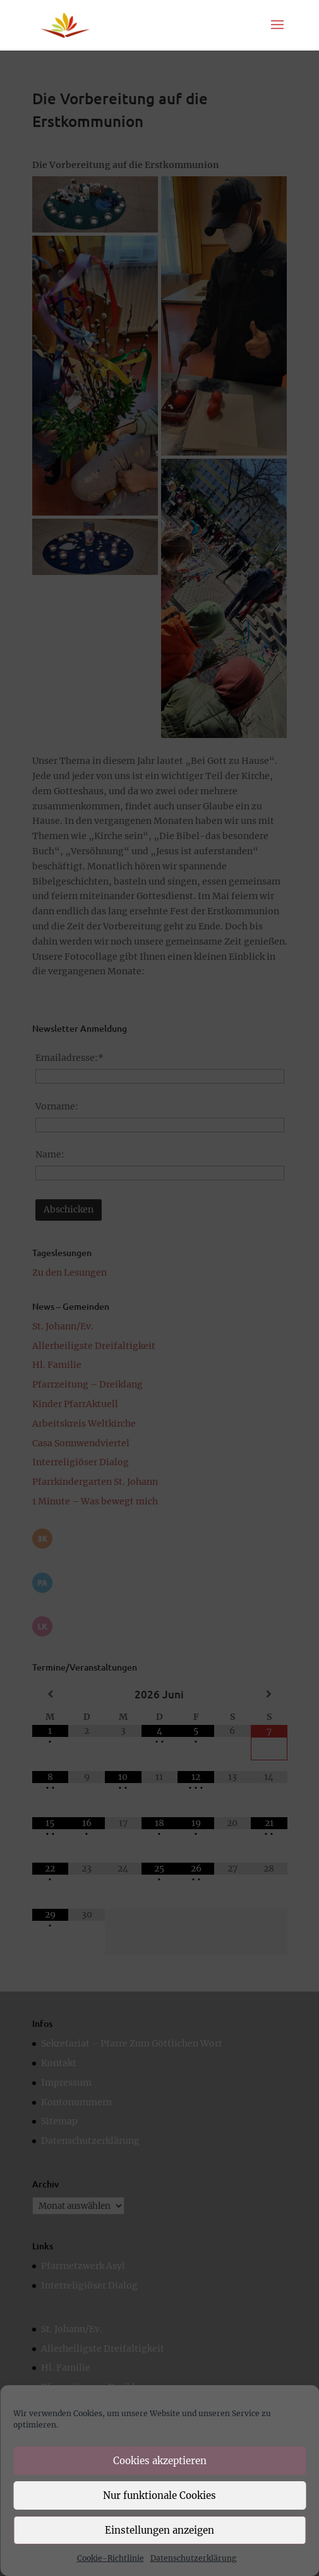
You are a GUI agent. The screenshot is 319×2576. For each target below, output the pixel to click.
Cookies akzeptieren (160, 2461)
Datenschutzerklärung (193, 2558)
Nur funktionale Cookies (159, 2495)
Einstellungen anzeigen (159, 2530)
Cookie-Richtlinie (110, 2558)
